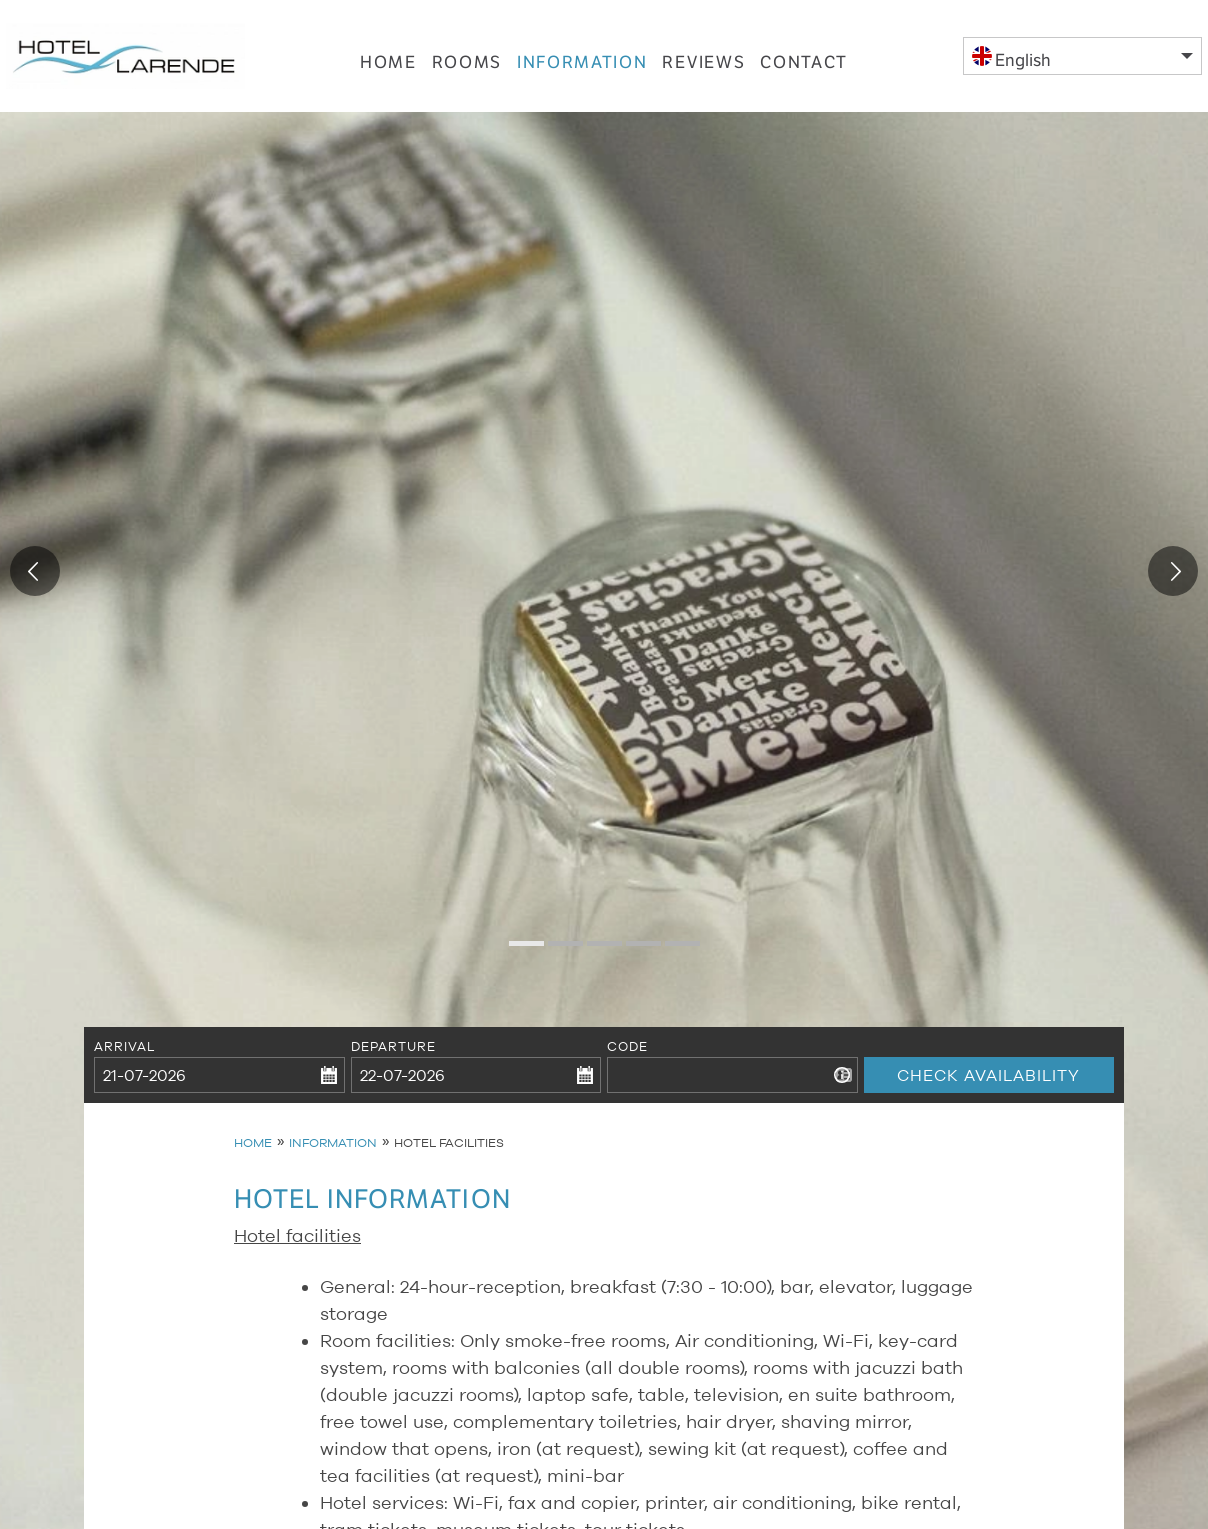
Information (582, 58)
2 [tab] (558, 951)
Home (388, 58)
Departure (393, 1046)
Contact (804, 58)
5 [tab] (675, 951)
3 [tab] (597, 951)
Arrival (125, 1046)
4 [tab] (636, 951)
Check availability (989, 1046)
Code (627, 1046)
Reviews (703, 58)
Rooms (467, 58)
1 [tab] (519, 951)
